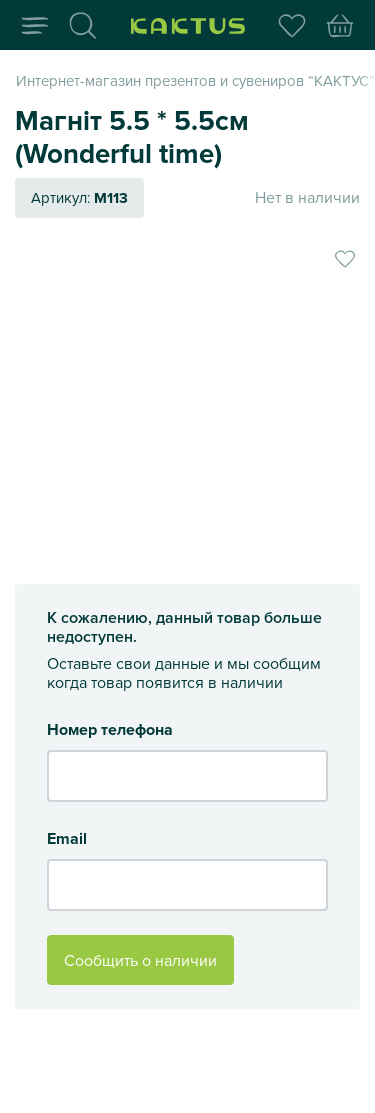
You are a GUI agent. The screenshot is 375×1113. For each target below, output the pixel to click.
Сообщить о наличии (140, 960)
